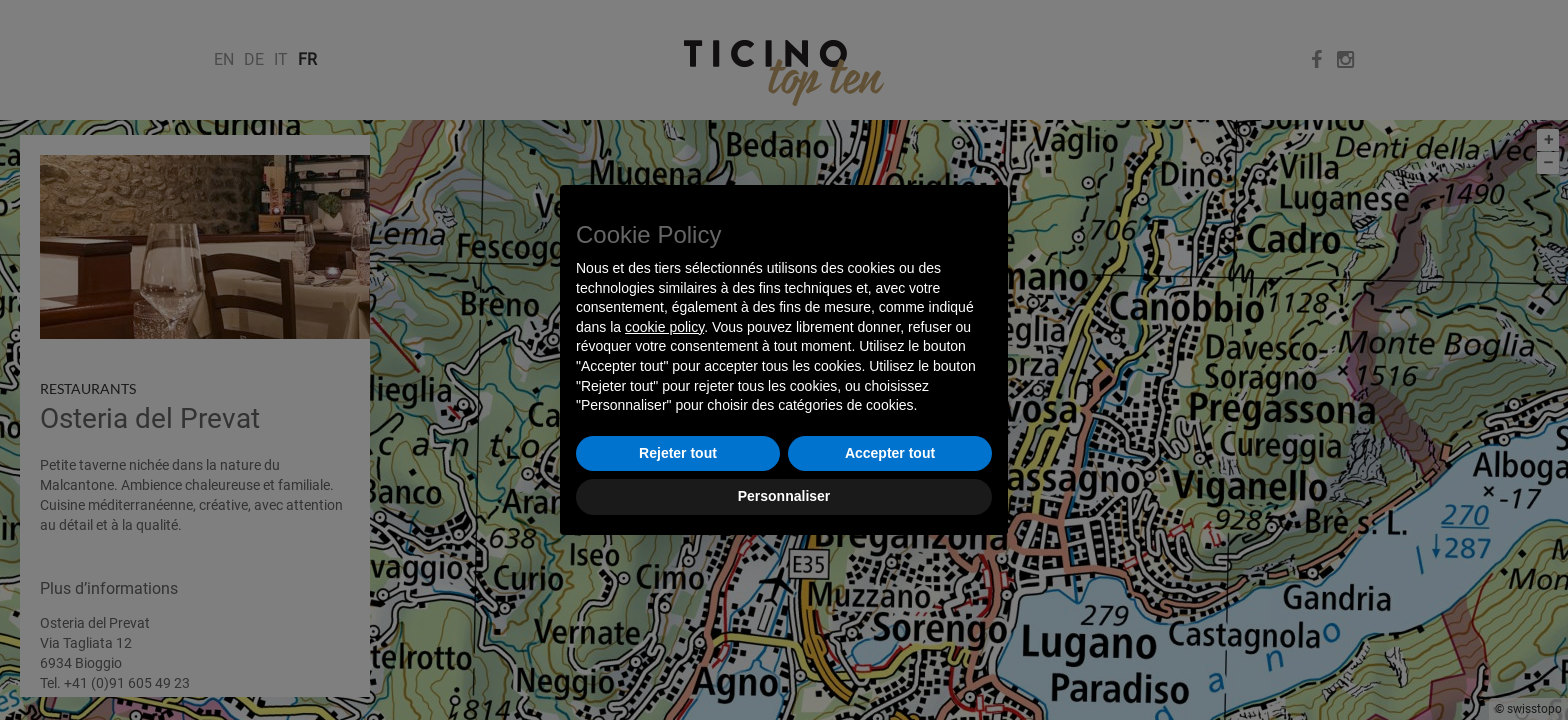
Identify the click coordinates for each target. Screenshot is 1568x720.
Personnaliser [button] (784, 496)
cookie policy (664, 327)
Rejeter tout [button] (678, 453)
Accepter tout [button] (890, 453)
